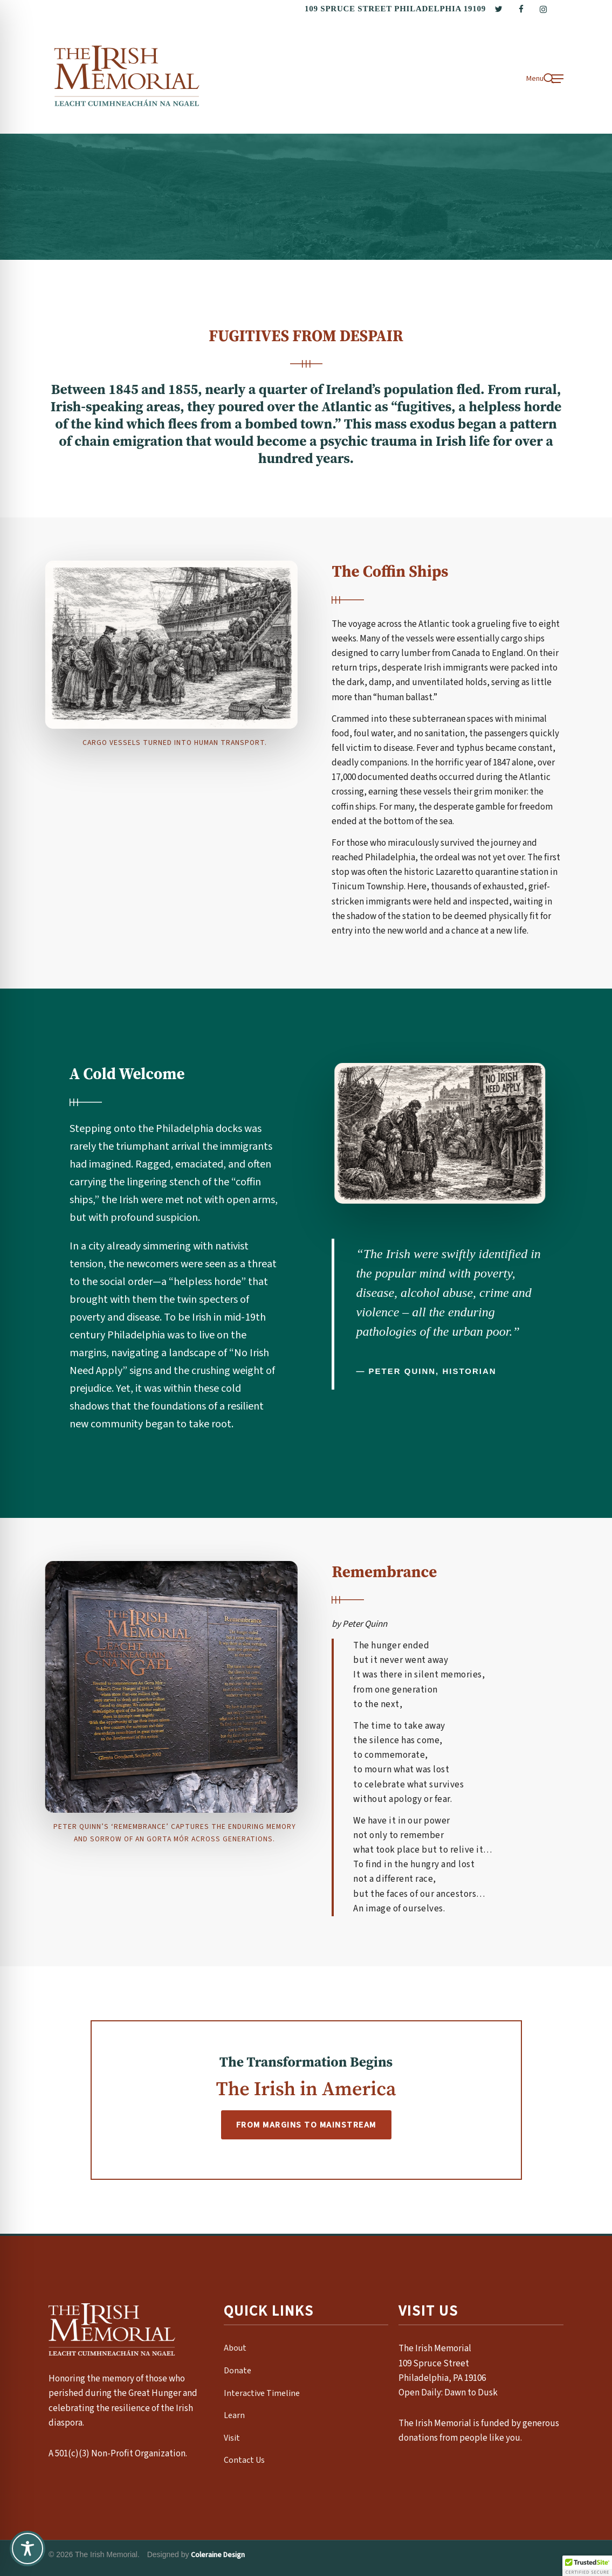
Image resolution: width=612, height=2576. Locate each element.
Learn (234, 2415)
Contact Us (244, 2460)
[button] (544, 78)
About (235, 2348)
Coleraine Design (218, 2555)
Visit (232, 2438)
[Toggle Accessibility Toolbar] (27, 2548)
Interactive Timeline (262, 2393)
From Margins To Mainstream (306, 2124)
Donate (237, 2371)
